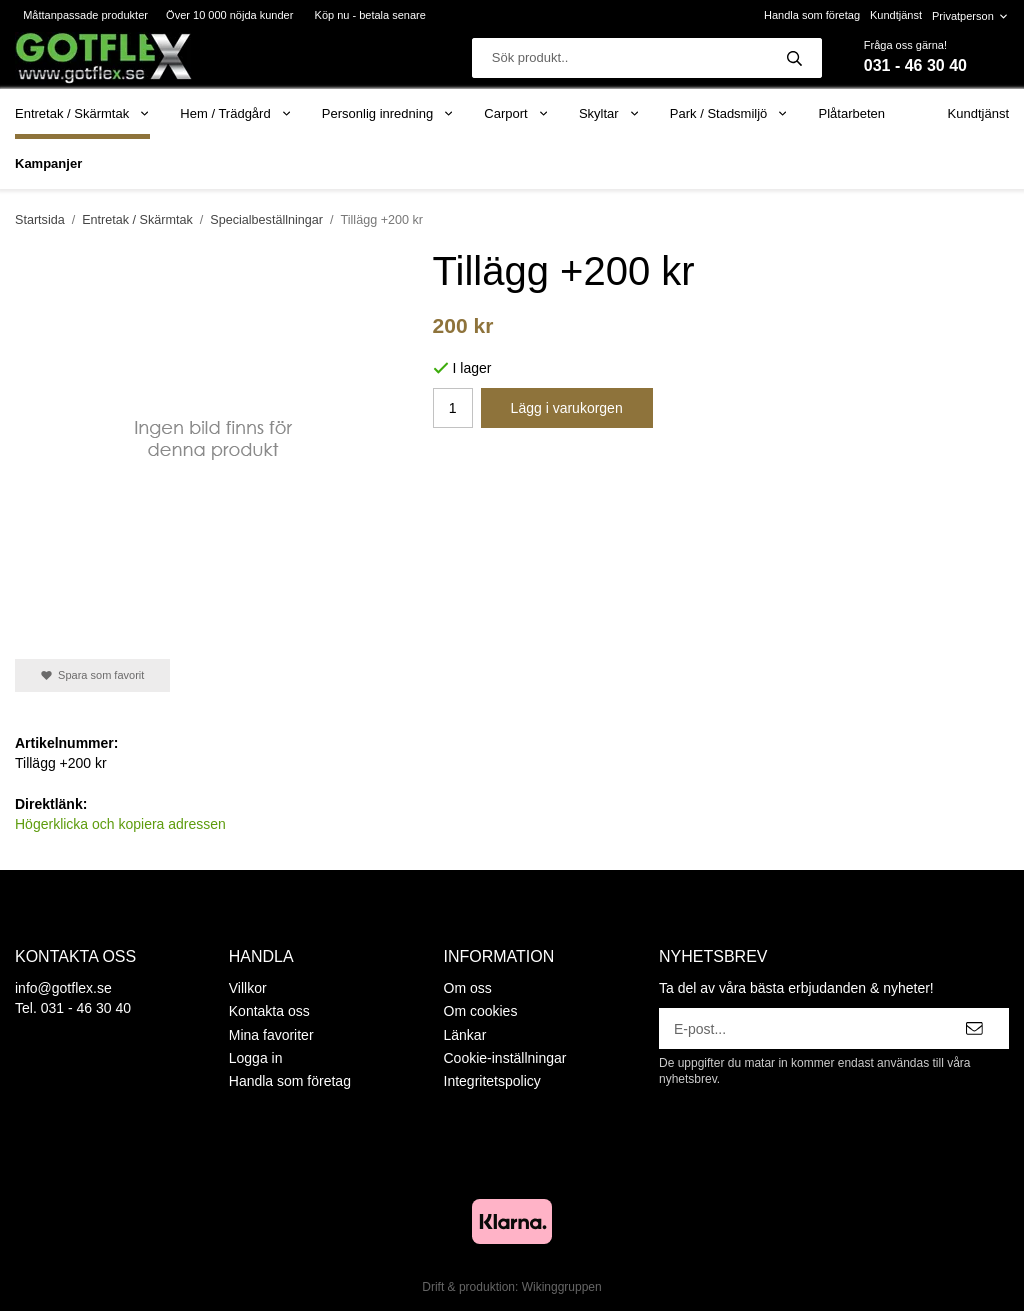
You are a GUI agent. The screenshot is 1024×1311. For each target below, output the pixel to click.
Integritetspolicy (492, 1081)
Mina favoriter (271, 1035)
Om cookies (481, 1011)
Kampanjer (48, 163)
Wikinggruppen (562, 1287)
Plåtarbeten (852, 113)
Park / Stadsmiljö (729, 113)
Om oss (468, 988)
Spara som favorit (92, 675)
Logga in (256, 1058)
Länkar (465, 1035)
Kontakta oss (269, 1011)
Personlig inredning (388, 113)
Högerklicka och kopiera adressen (120, 824)
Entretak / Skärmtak (82, 113)
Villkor (248, 988)
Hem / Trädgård (236, 113)
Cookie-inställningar (505, 1058)
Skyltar (609, 113)
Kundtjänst (896, 15)
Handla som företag (812, 15)
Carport (516, 113)
